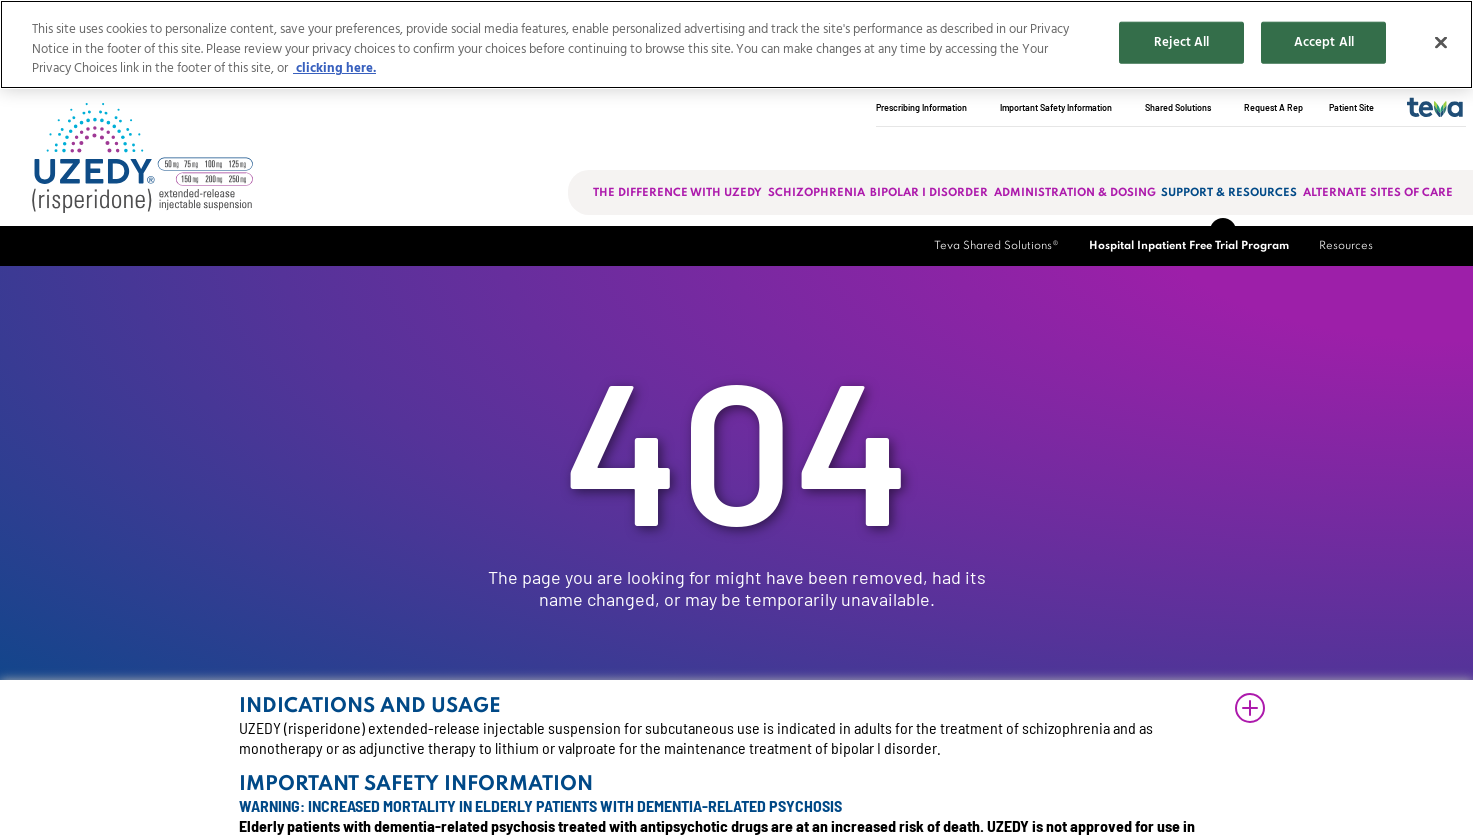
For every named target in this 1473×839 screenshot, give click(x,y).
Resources (1346, 246)
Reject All (1181, 42)
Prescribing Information (921, 107)
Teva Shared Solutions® (996, 246)
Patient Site (1351, 107)
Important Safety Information (1056, 107)
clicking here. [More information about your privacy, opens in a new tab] (334, 68)
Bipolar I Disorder (929, 193)
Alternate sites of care (1378, 193)
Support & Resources (1229, 193)
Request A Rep (1273, 107)
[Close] (1441, 43)
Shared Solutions (1178, 107)
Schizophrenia (816, 193)
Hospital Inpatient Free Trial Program (1189, 246)
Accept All (1324, 42)
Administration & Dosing (1075, 193)
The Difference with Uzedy (677, 193)
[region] (736, 44)
